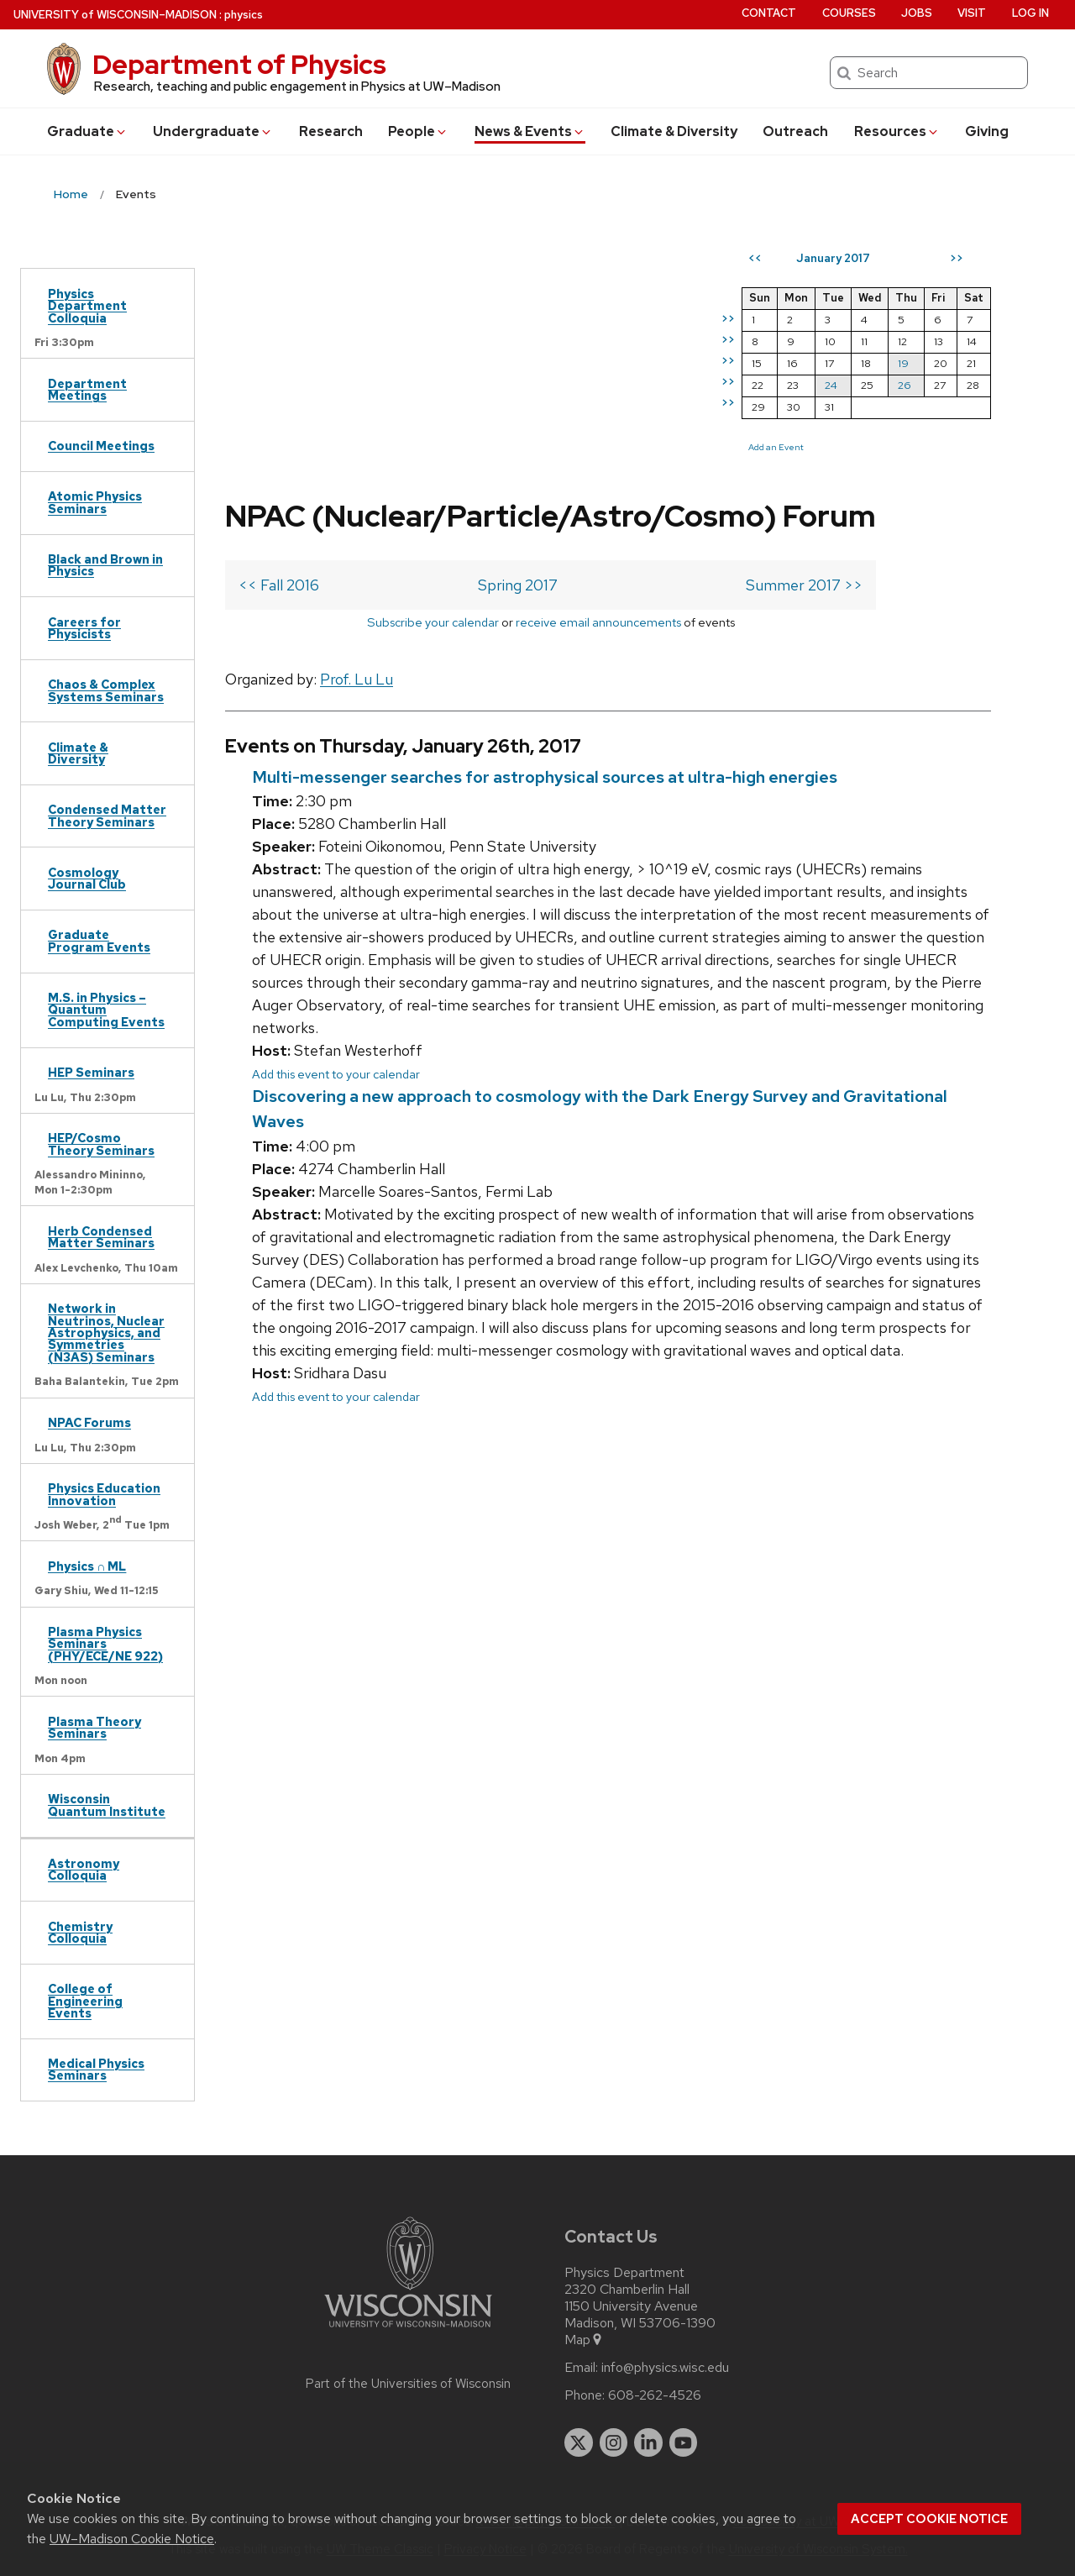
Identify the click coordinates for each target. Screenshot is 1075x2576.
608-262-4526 (654, 2395)
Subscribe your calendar (433, 622)
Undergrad (213, 131)
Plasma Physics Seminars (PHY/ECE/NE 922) (105, 1644)
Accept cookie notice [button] (929, 2518)
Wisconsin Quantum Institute (106, 1804)
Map (584, 2340)
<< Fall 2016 (279, 585)
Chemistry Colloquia (80, 1932)
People (418, 131)
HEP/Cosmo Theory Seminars (101, 1143)
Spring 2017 (518, 585)
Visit (971, 13)
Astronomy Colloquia (83, 1869)
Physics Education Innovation (104, 1494)
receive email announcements (598, 622)
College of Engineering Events (85, 2001)
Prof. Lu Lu (356, 679)
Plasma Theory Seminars (94, 1727)
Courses (849, 13)
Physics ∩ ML (87, 1566)
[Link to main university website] (408, 2330)
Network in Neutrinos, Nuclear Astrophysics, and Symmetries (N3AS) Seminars (106, 1332)
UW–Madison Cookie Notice (132, 2538)
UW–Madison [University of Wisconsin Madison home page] (115, 15)
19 (903, 363)
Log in (1030, 13)
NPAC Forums (89, 1422)
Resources (897, 131)
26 (904, 385)
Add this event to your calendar (336, 1074)
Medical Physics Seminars (96, 2069)
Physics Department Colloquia (87, 306)
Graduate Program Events (99, 940)
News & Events (530, 131)
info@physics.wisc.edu (665, 2367)
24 (831, 385)
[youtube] (683, 2442)
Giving (987, 131)
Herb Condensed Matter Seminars (101, 1237)
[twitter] (578, 2442)
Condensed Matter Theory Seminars (107, 815)
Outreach (795, 131)
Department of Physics (239, 64)
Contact (769, 13)
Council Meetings (101, 446)
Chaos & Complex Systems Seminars (106, 690)
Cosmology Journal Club (87, 878)
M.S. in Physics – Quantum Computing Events (106, 1009)
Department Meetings (87, 389)
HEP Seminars (91, 1072)
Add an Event (776, 447)
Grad (87, 131)
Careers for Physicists (84, 628)
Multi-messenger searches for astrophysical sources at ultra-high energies (544, 777)
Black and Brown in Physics (105, 565)
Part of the (408, 2383)
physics (243, 15)
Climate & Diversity (674, 131)
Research (331, 131)
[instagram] (614, 2442)
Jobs (916, 13)
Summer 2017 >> (804, 585)
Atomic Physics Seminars (95, 502)
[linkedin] (648, 2442)
